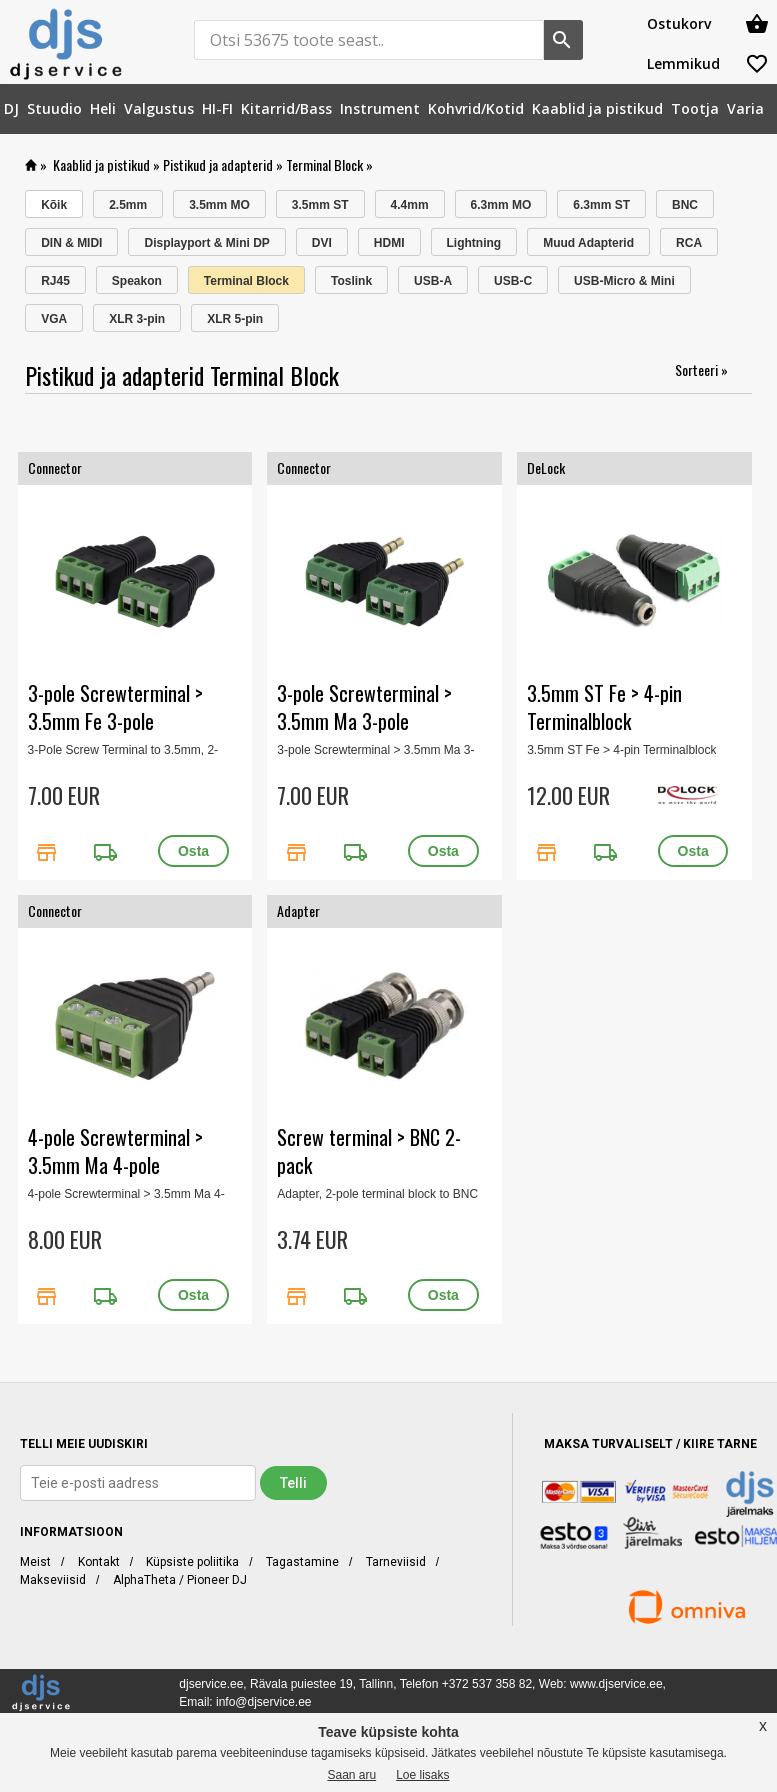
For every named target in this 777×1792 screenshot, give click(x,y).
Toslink (351, 281)
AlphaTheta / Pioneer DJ (180, 1580)
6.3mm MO (501, 205)
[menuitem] (11, 108)
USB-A (433, 281)
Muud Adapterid (588, 243)
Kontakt (99, 1562)
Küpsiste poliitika (192, 1562)
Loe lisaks (422, 1775)
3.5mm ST (320, 205)
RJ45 (55, 281)
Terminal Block (324, 164)
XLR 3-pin (137, 319)
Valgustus (159, 108)
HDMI (389, 243)
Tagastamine (302, 1562)
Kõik (54, 205)
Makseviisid (53, 1580)
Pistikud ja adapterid (218, 164)
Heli (103, 108)
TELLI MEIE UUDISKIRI (84, 1444)
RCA (689, 243)
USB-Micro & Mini (624, 281)
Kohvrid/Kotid (476, 108)
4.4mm (410, 205)
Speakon (137, 281)
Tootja (695, 108)
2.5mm (128, 205)
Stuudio (54, 108)
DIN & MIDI (71, 243)
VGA (54, 319)
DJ (11, 108)
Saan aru (351, 1775)
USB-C (513, 281)
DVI (322, 243)
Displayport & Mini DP (206, 243)
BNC (685, 205)
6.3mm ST (601, 205)
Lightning (474, 243)
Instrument (380, 108)
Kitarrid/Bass (286, 108)
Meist (35, 1562)
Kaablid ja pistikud (597, 108)
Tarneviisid (396, 1562)
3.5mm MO (219, 205)
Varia (745, 108)
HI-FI (217, 108)
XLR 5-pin (235, 319)
